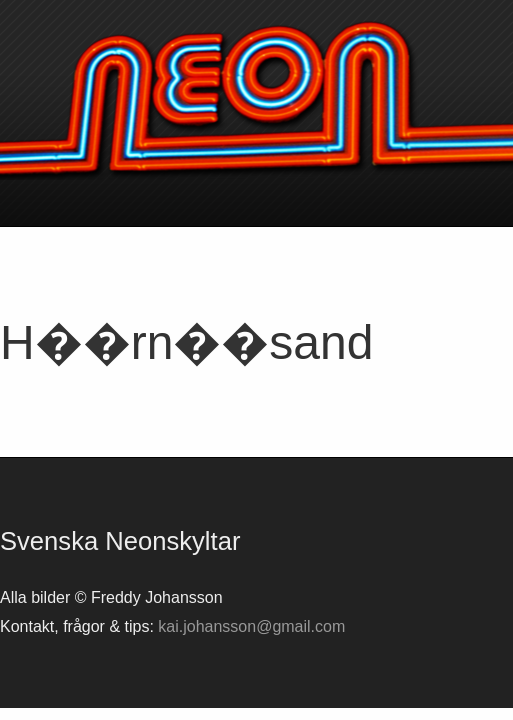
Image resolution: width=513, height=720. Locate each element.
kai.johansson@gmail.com (251, 626)
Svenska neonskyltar (256, 100)
